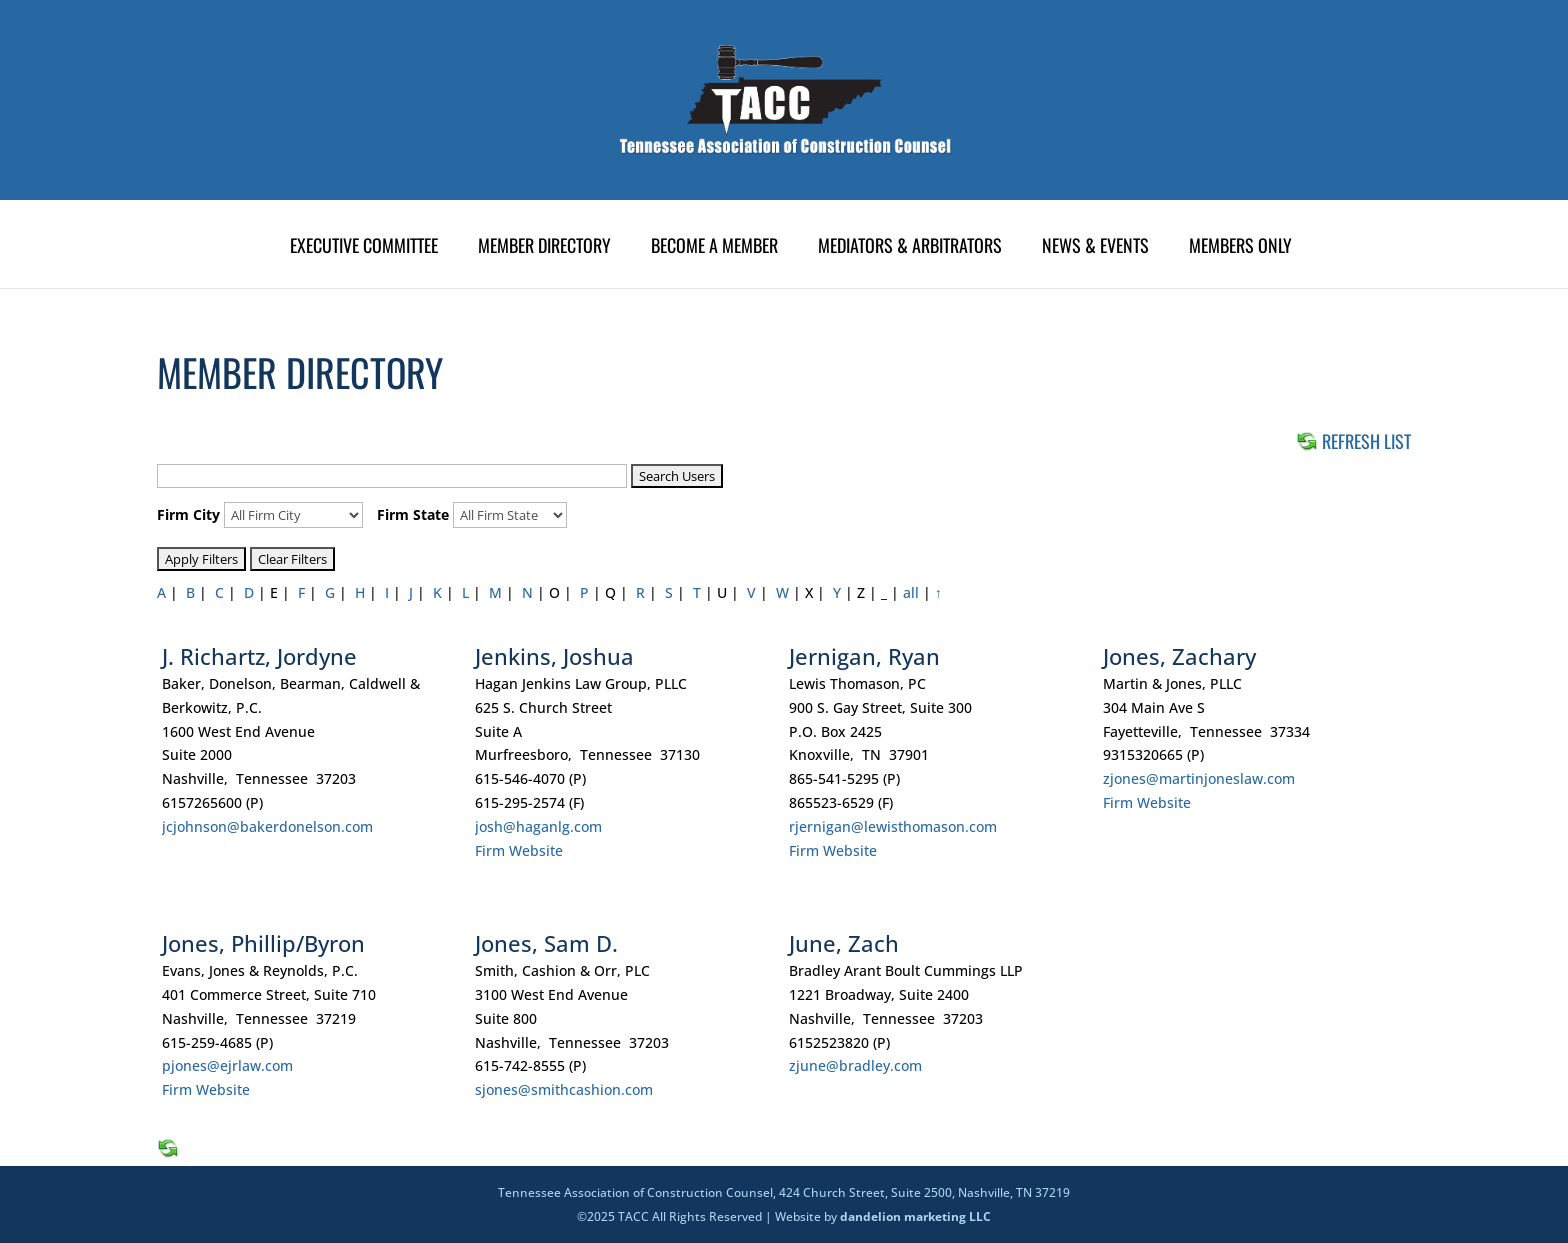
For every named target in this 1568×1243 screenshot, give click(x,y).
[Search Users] (392, 476)
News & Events (1095, 248)
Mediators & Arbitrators (910, 248)
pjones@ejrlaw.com (227, 1065)
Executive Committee (364, 248)
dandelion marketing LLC (915, 1216)
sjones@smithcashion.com (564, 1089)
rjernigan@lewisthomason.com (893, 826)
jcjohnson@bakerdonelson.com (267, 826)
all (911, 592)
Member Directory (544, 248)
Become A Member (714, 248)
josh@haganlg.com (538, 826)
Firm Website (519, 850)
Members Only (1240, 248)
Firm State (413, 514)
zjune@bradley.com (855, 1065)
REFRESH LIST (1353, 441)
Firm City (188, 514)
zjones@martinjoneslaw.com (1199, 778)
